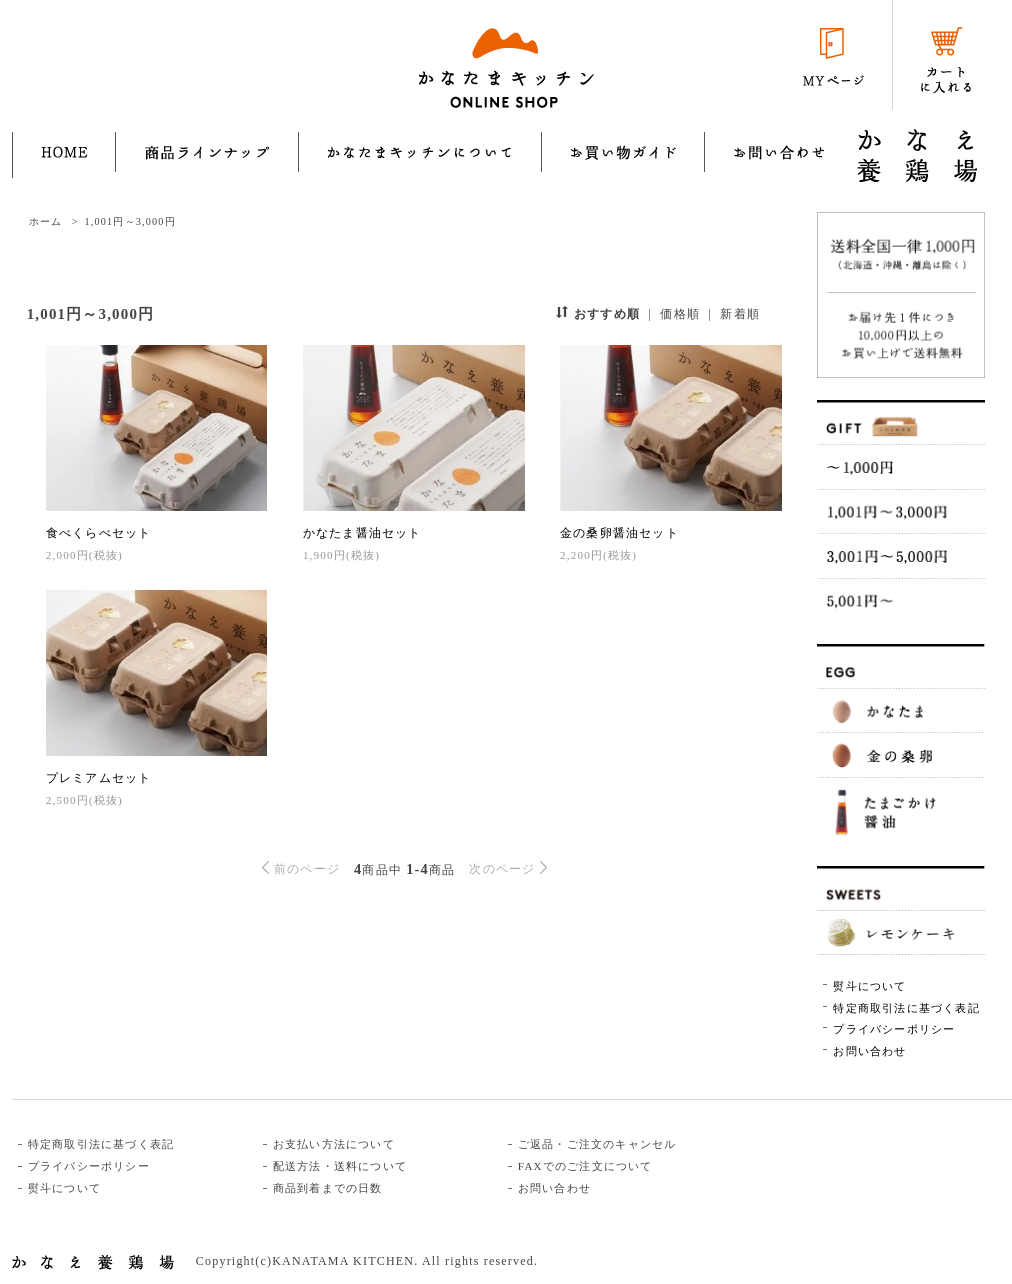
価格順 (680, 314)
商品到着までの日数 (328, 1188)
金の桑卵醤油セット (619, 533)
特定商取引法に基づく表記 (906, 1008)
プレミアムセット (99, 778)
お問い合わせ (869, 1051)
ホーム (46, 221)
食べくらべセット (99, 533)
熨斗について (869, 986)
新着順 (740, 314)
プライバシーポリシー (894, 1029)
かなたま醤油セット (362, 533)
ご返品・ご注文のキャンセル (597, 1144)
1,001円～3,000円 (129, 221)
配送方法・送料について (340, 1166)
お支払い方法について (334, 1144)
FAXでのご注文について (585, 1166)
